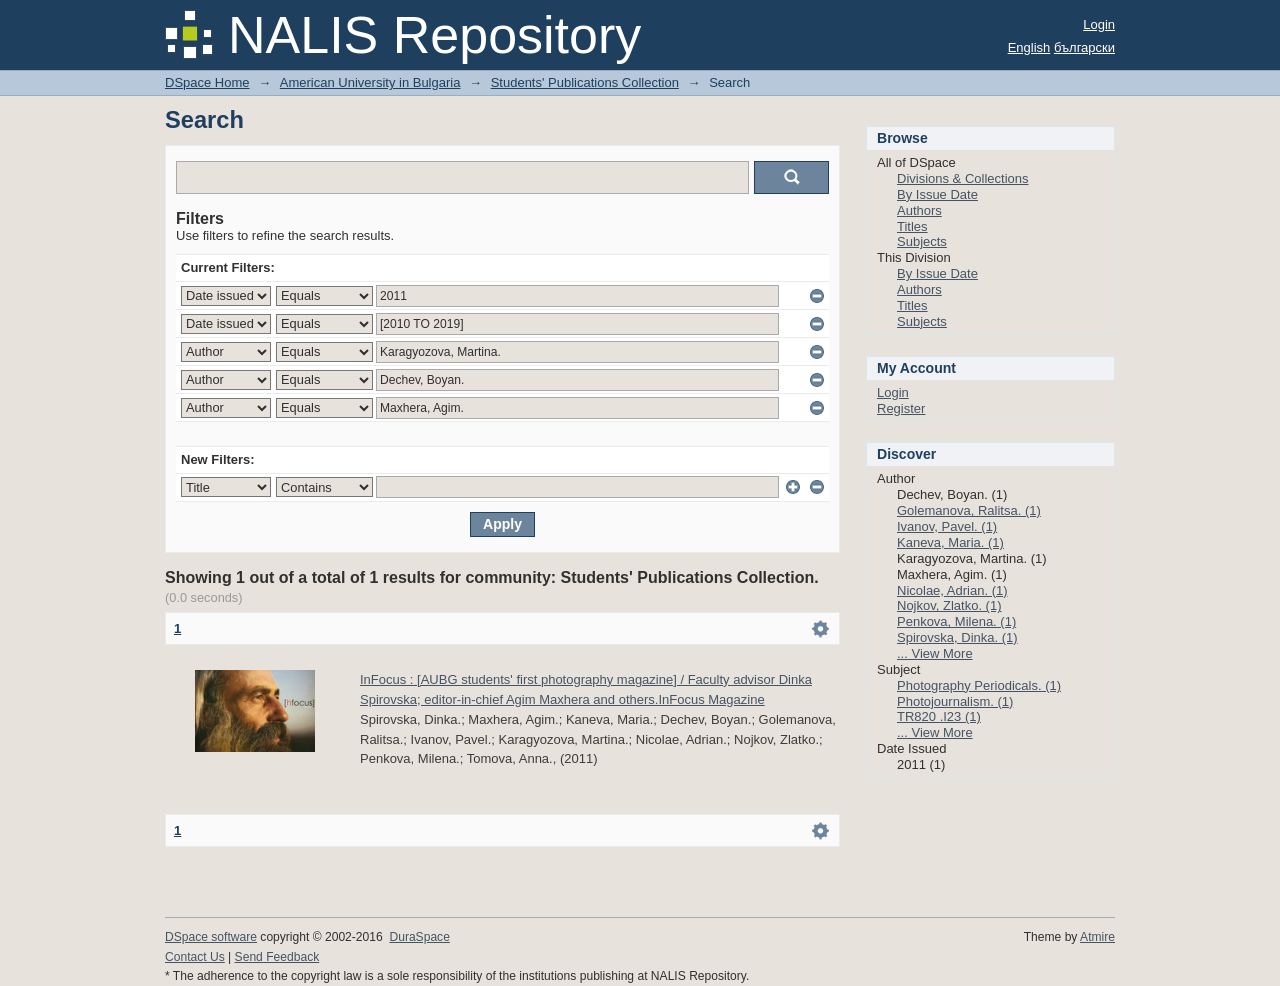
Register (901, 408)
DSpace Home (207, 82)
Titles (912, 226)
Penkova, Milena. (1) (956, 621)
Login (1099, 24)
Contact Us (195, 957)
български (1084, 47)
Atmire (1097, 937)
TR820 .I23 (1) (939, 716)
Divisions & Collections (963, 178)
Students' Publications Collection (585, 82)
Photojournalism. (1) (955, 701)
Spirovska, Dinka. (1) (957, 637)
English (1029, 47)
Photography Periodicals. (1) (979, 685)
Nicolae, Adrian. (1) (952, 590)
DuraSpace (419, 937)
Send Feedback (277, 957)
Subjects (922, 241)
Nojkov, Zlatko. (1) (949, 605)
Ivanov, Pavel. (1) (947, 526)
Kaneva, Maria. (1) (950, 542)
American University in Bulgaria (370, 82)
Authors (919, 210)
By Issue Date (937, 194)
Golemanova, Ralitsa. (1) (969, 510)
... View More (935, 653)
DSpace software (211, 937)
